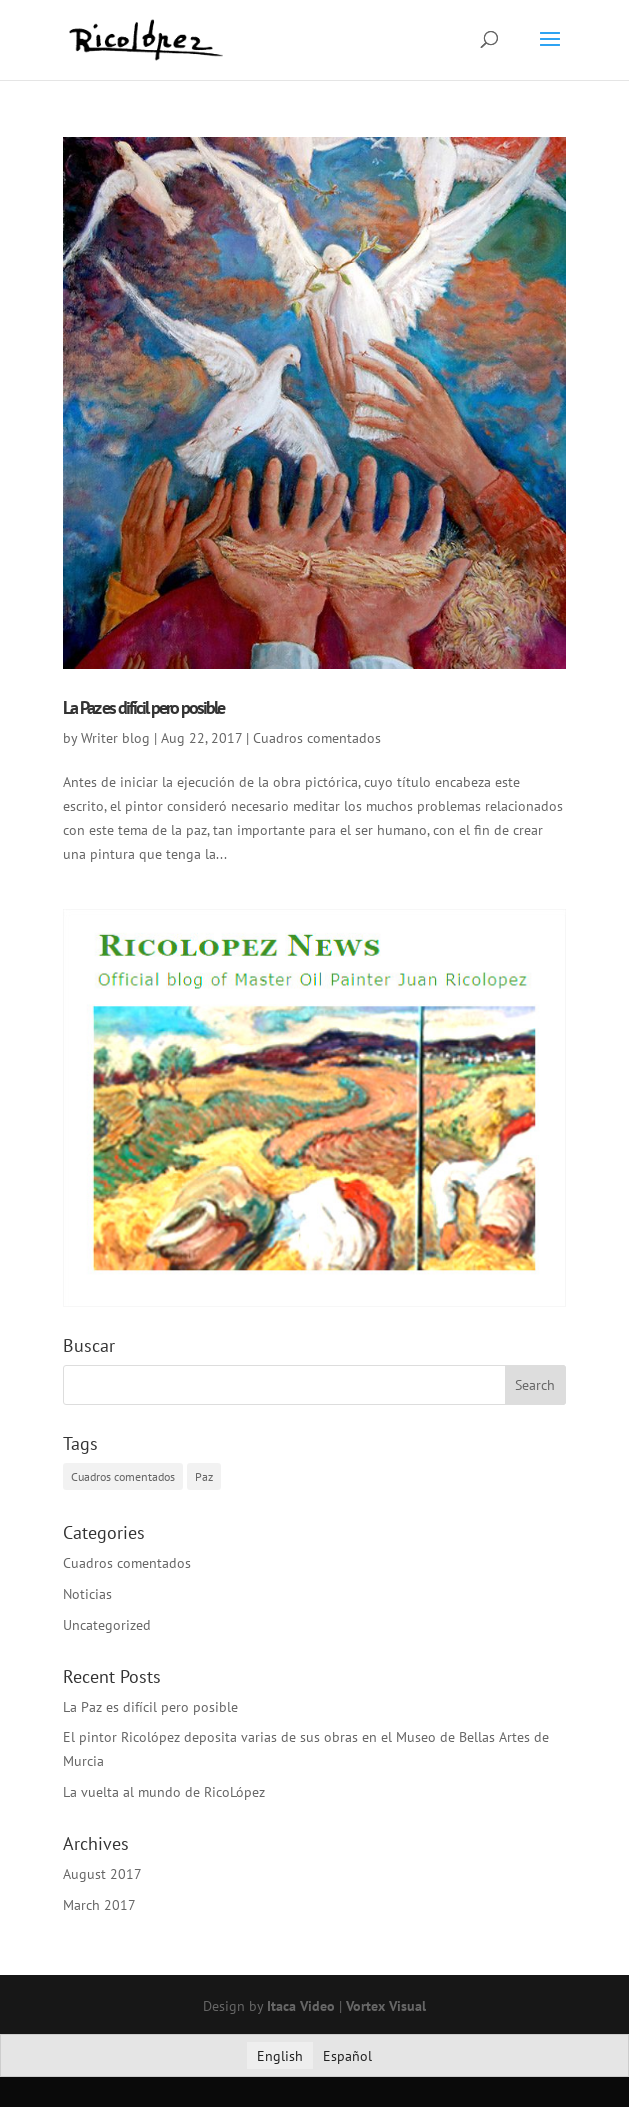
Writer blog (115, 738)
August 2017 (102, 1874)
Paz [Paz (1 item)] (204, 1476)
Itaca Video (301, 2006)
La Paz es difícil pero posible (143, 707)
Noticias (87, 1594)
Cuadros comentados (317, 738)
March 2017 (99, 1905)
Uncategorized (107, 1625)
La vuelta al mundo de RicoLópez (164, 1792)
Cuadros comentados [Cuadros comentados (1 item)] (123, 1476)
